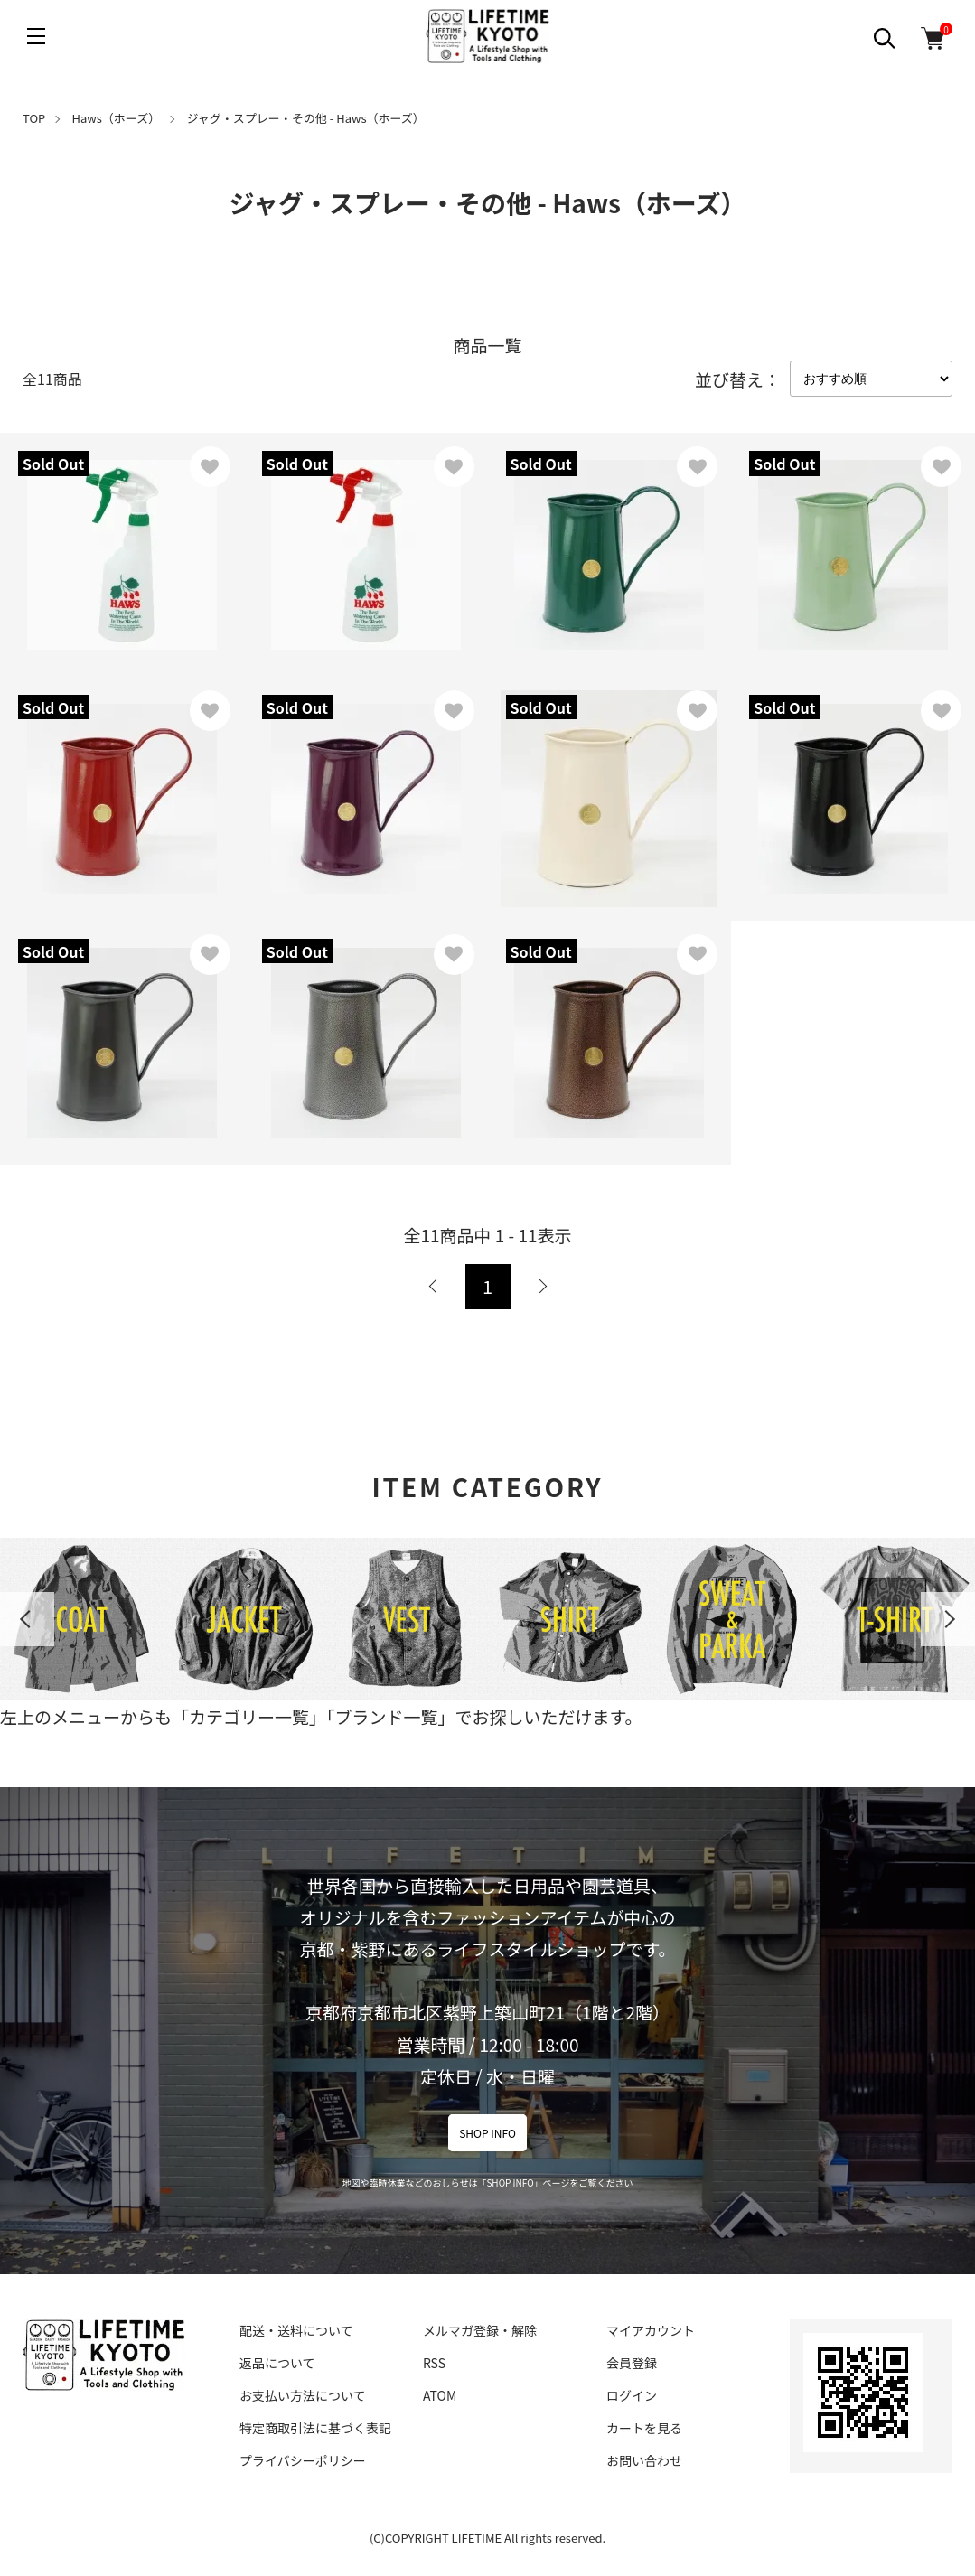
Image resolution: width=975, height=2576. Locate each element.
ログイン (631, 2395)
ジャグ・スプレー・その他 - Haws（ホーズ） (305, 117)
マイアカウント (650, 2330)
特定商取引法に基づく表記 (315, 2428)
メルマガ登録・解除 (480, 2330)
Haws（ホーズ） (116, 117)
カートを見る (644, 2428)
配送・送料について (296, 2330)
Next (948, 1619)
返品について (277, 2363)
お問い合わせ (644, 2460)
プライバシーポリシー (302, 2460)
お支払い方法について (302, 2395)
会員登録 (631, 2363)
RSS (434, 2363)
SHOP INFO (487, 2132)
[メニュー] (36, 36)
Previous (27, 1619)
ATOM (439, 2395)
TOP (34, 117)
